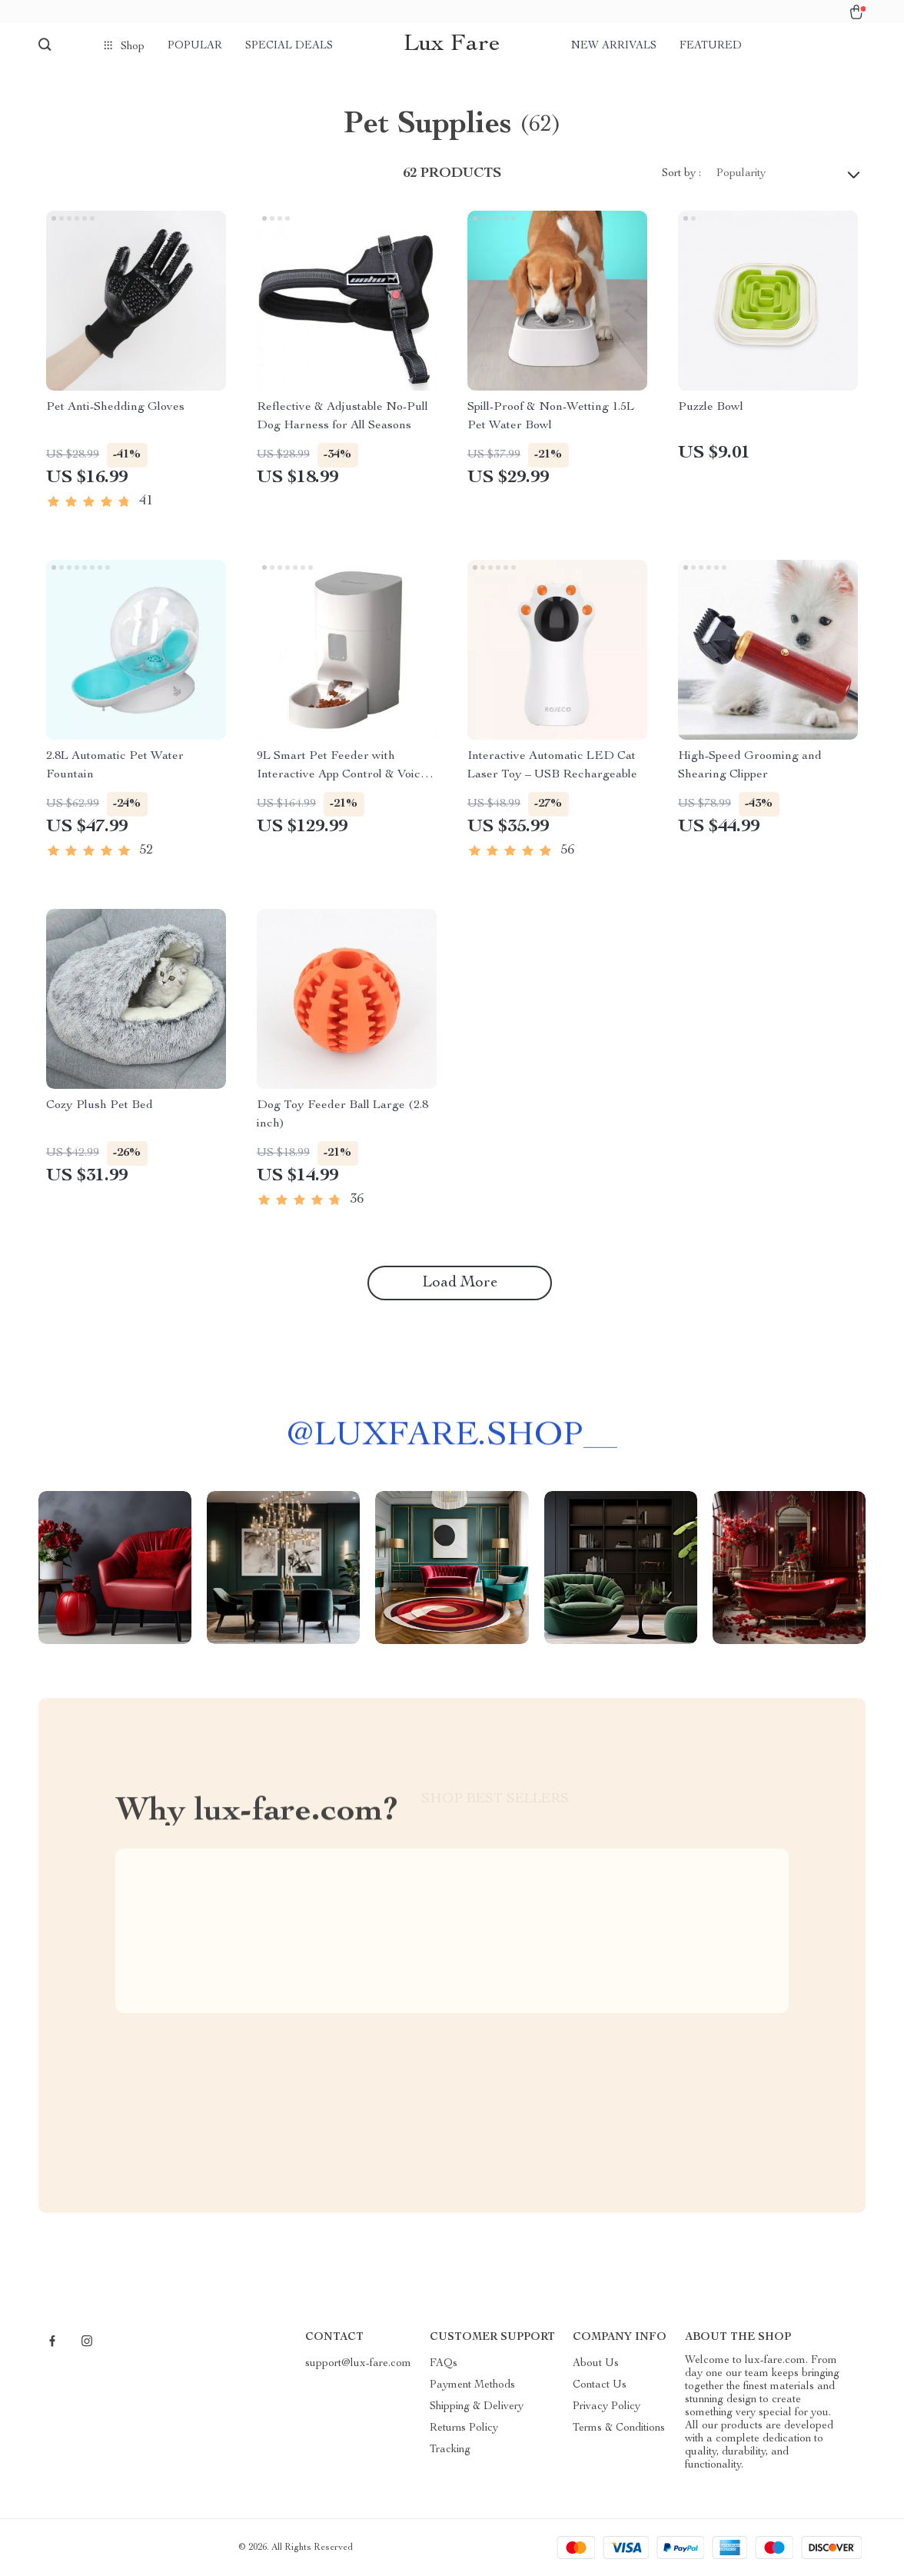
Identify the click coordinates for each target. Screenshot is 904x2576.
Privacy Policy (606, 2406)
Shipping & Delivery (476, 2406)
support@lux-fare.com (358, 2363)
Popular (195, 46)
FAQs (443, 2363)
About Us (596, 2363)
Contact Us (599, 2385)
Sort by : (681, 173)
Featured (711, 46)
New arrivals (613, 46)
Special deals (289, 46)
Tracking (450, 2450)
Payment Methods (472, 2385)
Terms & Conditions (619, 2428)
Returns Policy (464, 2428)
